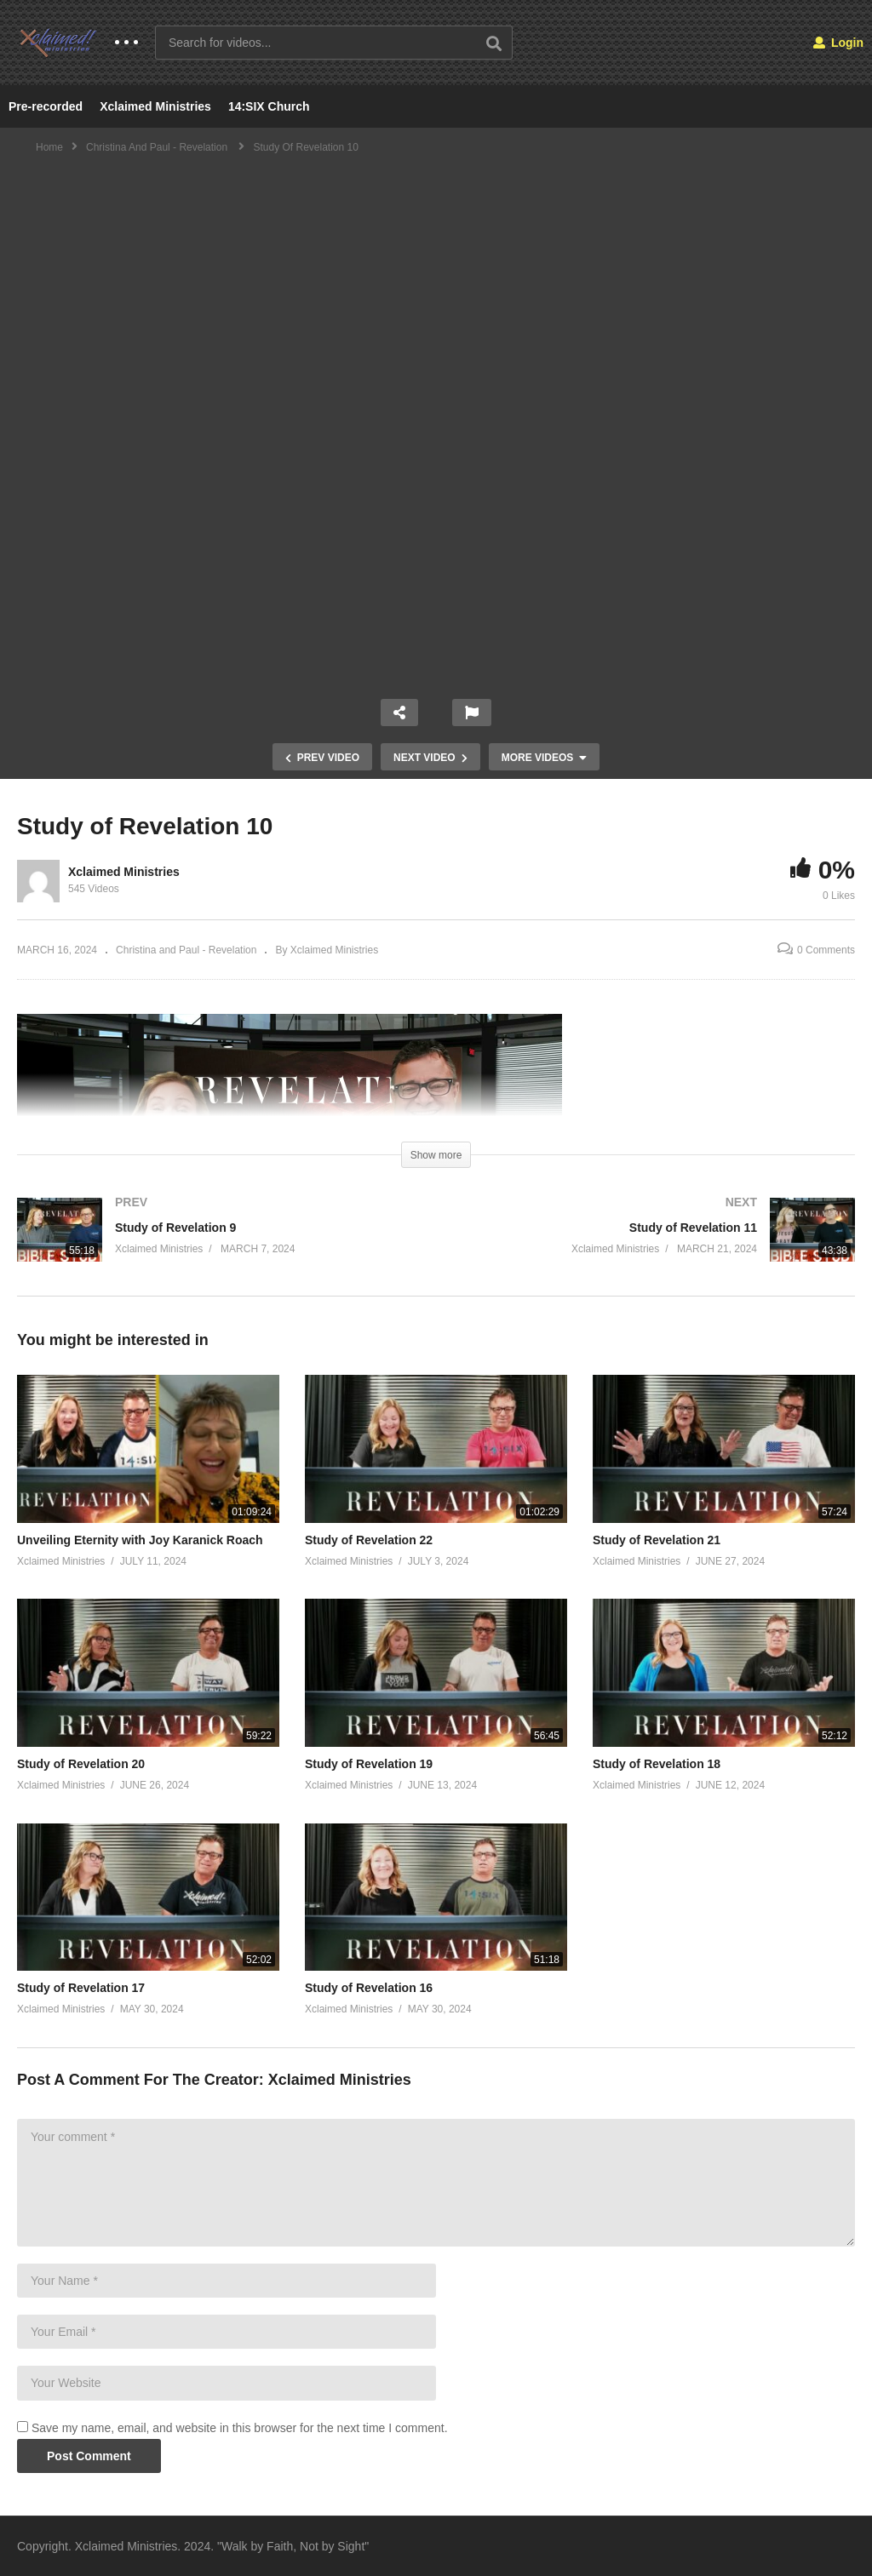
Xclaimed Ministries (155, 106)
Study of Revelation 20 (81, 1764)
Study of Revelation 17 (81, 1988)
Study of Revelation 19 (369, 1764)
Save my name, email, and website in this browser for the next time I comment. (240, 2428)
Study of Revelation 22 (369, 1540)
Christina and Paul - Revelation (186, 950)
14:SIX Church (269, 106)
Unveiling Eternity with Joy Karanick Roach (140, 1540)
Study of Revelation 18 (656, 1764)
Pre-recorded (46, 106)
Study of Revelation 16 (369, 1988)
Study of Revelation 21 (656, 1540)
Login (838, 42)
